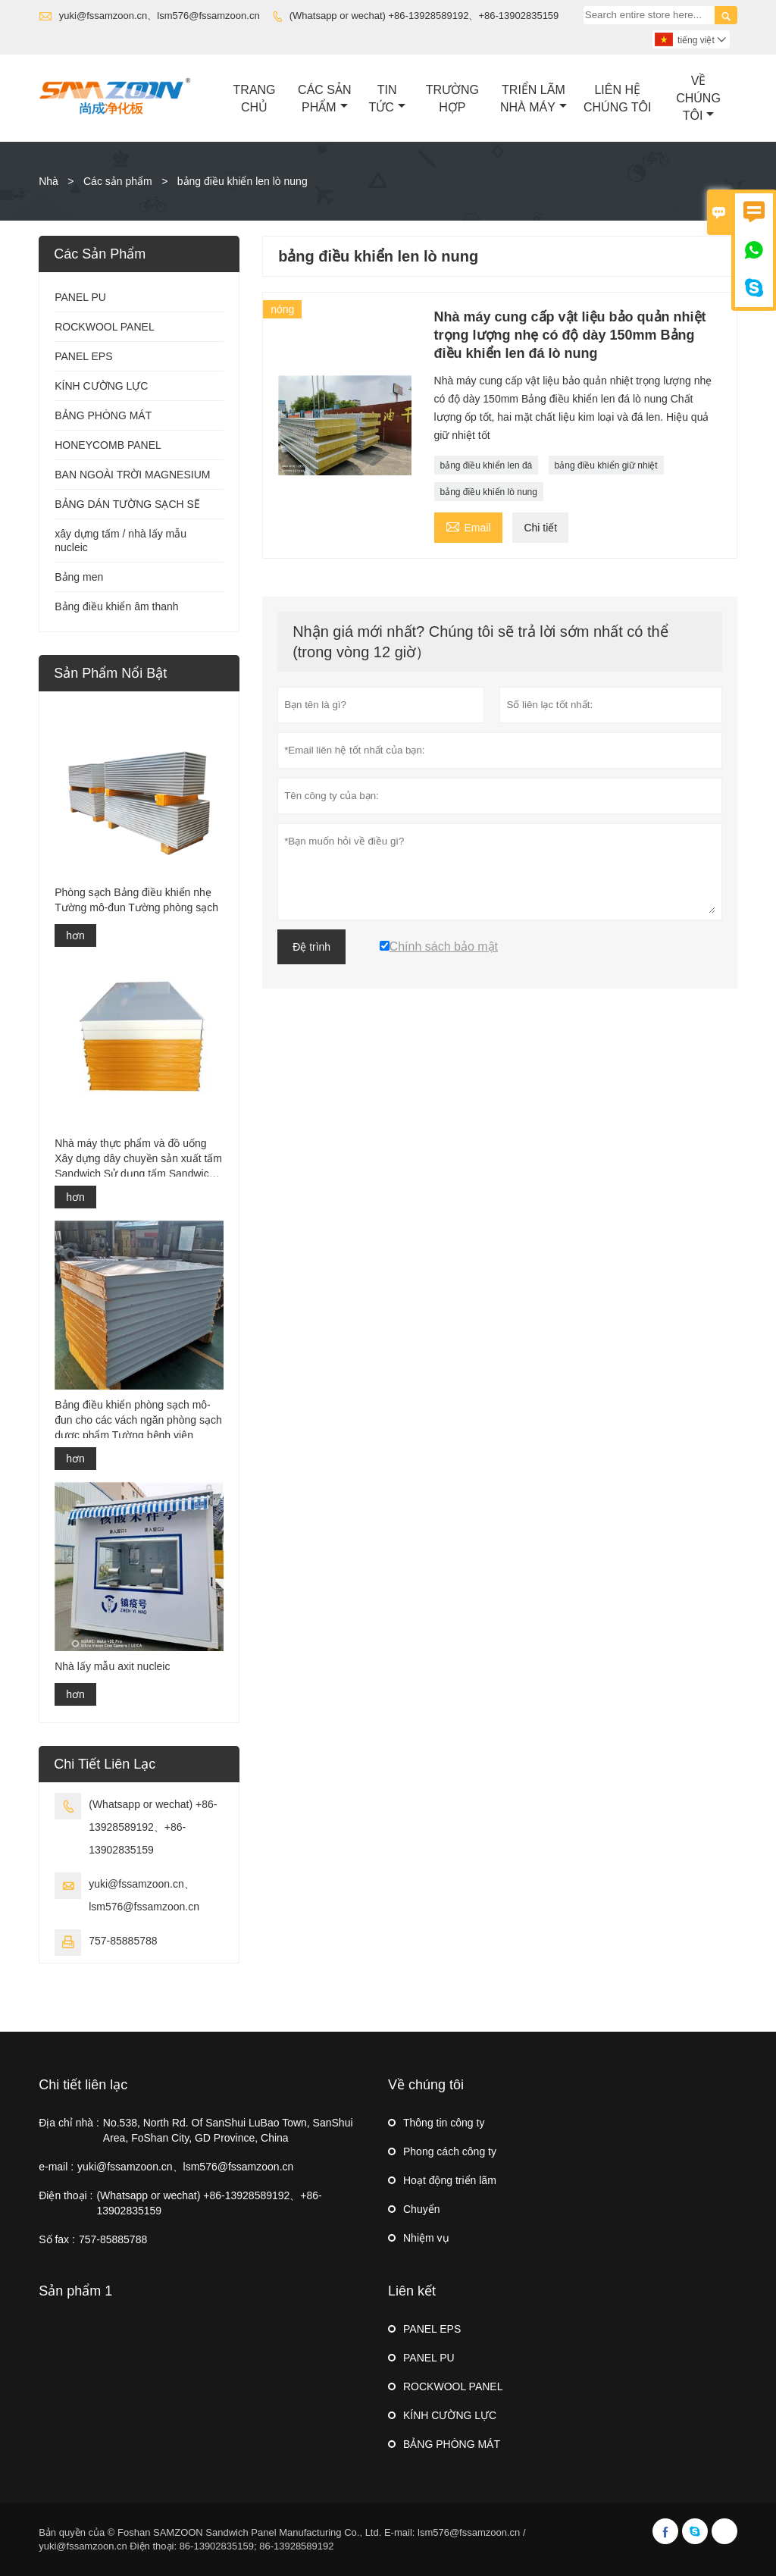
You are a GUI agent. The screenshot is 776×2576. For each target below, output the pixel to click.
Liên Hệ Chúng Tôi (617, 98)
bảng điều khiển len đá (486, 465)
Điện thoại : (65, 2195)
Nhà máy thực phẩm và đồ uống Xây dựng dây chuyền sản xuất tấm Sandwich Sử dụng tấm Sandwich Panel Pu (138, 1159)
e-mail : (56, 2167)
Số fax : (57, 2239)
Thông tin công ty (443, 2123)
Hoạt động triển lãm (449, 2180)
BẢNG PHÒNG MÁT (103, 415)
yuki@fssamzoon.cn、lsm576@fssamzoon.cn (159, 15)
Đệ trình (311, 947)
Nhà (48, 181)
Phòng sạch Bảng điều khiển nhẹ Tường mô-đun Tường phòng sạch (136, 900)
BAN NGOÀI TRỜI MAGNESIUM (132, 475)
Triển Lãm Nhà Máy (533, 98)
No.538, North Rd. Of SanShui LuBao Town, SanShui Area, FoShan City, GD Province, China (228, 2130)
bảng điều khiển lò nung (488, 492)
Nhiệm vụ (426, 2238)
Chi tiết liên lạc (83, 2084)
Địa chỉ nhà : (69, 2123)
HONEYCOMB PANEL (108, 445)
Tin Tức (386, 98)
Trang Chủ (254, 98)
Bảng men (79, 577)
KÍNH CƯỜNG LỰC (101, 386)
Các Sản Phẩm (324, 98)
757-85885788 (123, 1941)
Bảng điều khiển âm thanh (116, 606)
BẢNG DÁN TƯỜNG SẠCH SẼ (127, 504)
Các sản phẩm (117, 181)
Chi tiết (540, 528)
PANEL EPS (83, 356)
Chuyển (421, 2209)
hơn (75, 935)
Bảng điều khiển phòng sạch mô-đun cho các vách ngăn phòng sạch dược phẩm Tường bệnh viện (138, 1420)
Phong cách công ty (449, 2151)
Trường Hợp (452, 98)
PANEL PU (80, 297)
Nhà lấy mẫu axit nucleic (112, 1666)
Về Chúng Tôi (698, 98)
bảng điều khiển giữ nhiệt (606, 465)
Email (468, 526)
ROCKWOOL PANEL (104, 327)
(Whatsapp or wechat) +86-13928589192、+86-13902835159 (424, 15)
